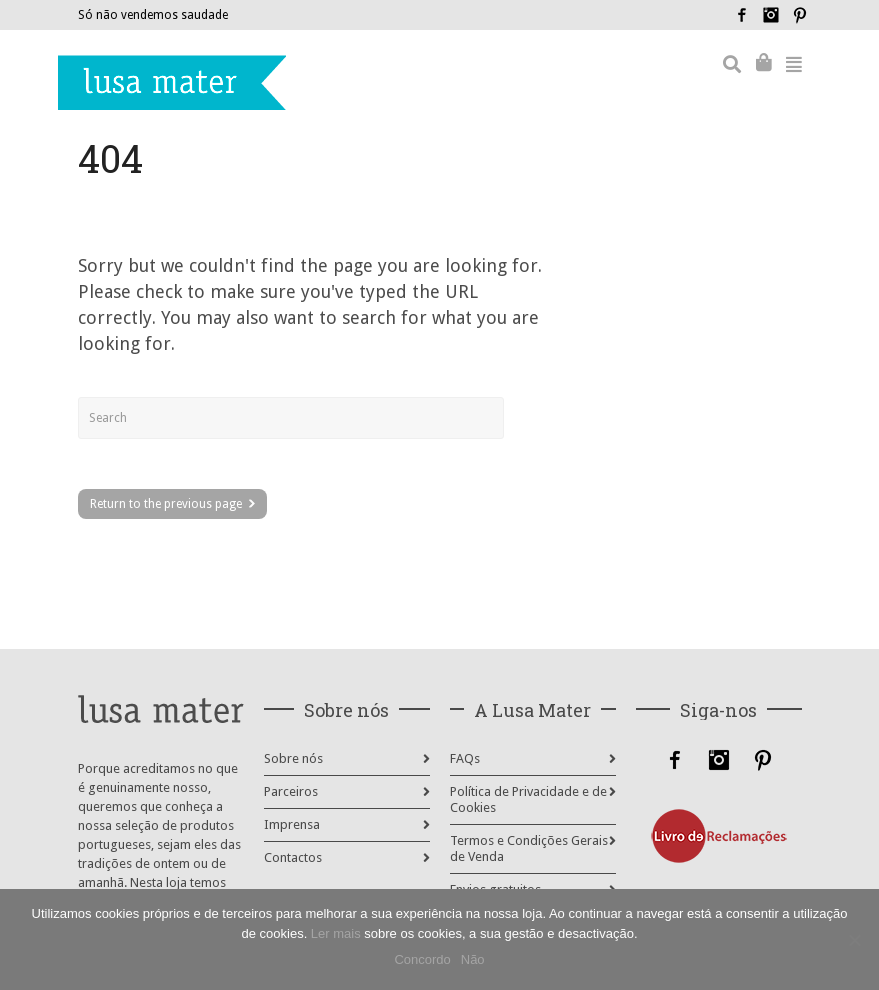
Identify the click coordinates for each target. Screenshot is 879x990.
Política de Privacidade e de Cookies (528, 799)
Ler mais (336, 933)
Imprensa (292, 824)
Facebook (742, 15)
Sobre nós (293, 758)
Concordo (422, 959)
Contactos (293, 857)
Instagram (771, 15)
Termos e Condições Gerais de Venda (529, 848)
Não (473, 959)
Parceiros (291, 791)
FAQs (465, 758)
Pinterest (800, 15)
